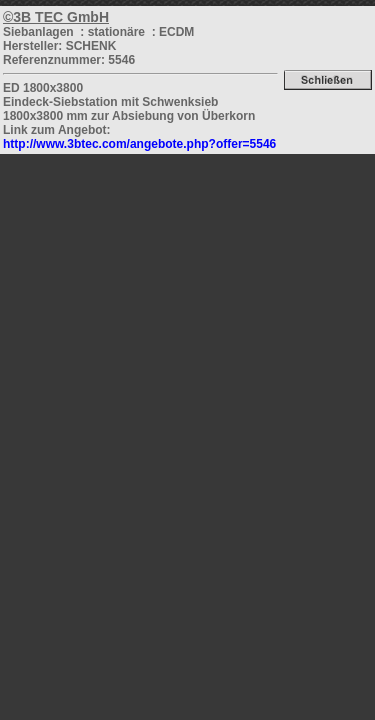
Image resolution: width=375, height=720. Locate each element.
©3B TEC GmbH (56, 17)
